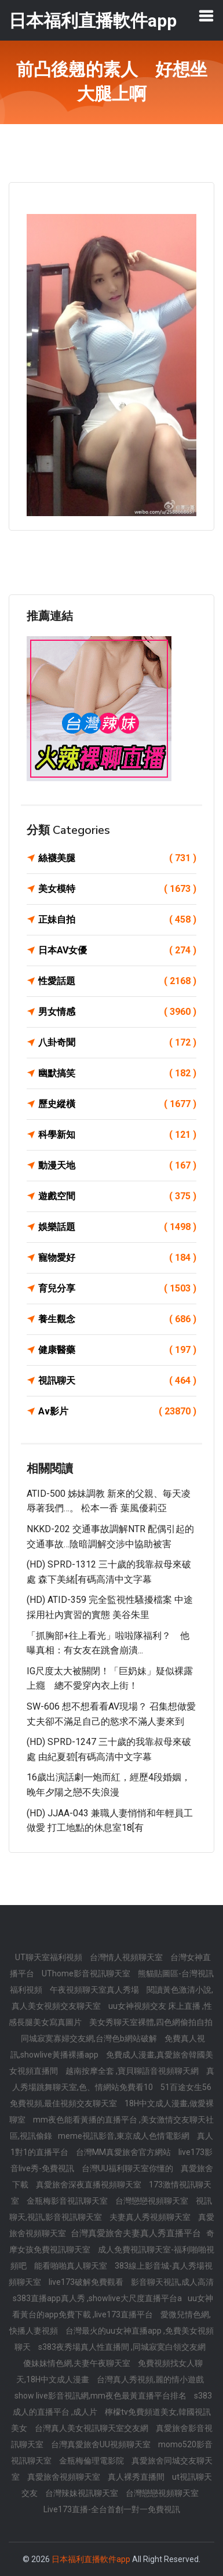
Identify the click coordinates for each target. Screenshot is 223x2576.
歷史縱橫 (117, 1104)
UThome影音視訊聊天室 (87, 1973)
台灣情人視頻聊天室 (127, 1957)
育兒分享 (117, 1288)
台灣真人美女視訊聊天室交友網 (92, 2428)
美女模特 (117, 889)
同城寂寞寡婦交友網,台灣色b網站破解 (90, 2038)
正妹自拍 (117, 920)
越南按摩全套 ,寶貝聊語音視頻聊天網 (132, 2071)
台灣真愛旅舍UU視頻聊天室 (101, 2444)
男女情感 (117, 1012)
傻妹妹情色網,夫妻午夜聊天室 (77, 2363)
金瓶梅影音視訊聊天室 (68, 2200)
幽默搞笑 (117, 1073)
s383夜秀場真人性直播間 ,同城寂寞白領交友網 (122, 2347)
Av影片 (117, 1411)
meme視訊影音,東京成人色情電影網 (124, 2135)
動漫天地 (117, 1166)
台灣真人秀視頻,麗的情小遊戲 (150, 2379)
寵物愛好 (117, 1258)
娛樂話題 (117, 1227)
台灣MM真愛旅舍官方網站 (124, 2152)
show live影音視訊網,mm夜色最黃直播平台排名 (101, 2395)
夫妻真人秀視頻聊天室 (150, 2217)
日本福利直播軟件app (91, 2559)
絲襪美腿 (117, 858)
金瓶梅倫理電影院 (92, 2460)
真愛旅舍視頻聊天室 (64, 2476)
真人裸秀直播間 (137, 2476)
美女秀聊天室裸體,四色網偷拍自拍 (151, 2022)
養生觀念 (117, 1319)
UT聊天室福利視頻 (49, 1957)
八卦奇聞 (117, 1043)
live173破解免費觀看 (87, 2282)
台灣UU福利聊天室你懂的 (128, 2168)
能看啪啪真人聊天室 (71, 2265)
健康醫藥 (117, 1350)
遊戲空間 (117, 1196)
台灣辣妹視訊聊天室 (82, 2493)
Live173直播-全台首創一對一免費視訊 (111, 2509)
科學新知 (117, 1135)
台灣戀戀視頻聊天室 (152, 2200)
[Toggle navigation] (206, 16)
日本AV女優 (117, 950)
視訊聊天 (117, 1381)
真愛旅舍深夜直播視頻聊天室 (89, 2184)
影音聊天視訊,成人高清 (172, 2282)
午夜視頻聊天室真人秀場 (95, 1989)
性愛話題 (117, 981)
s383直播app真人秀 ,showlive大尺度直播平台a (97, 2298)
